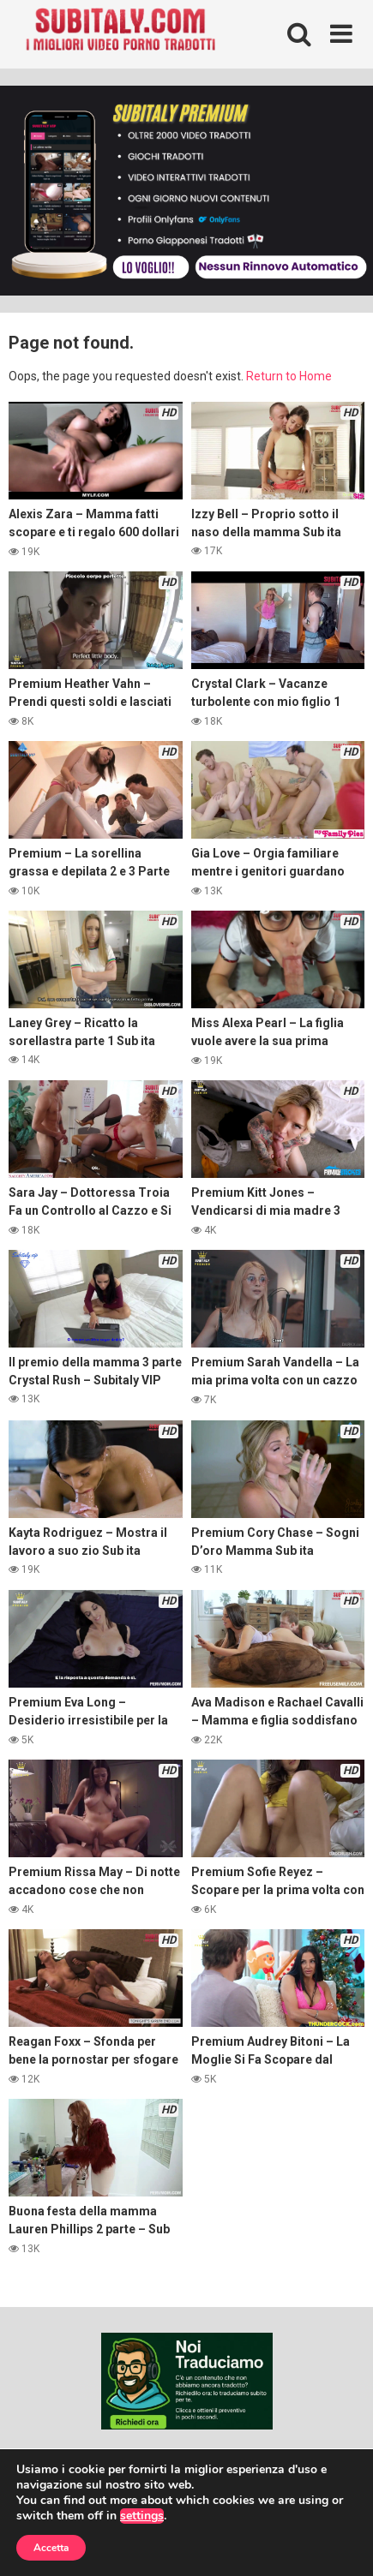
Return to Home (289, 376)
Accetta (51, 2548)
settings (142, 2516)
